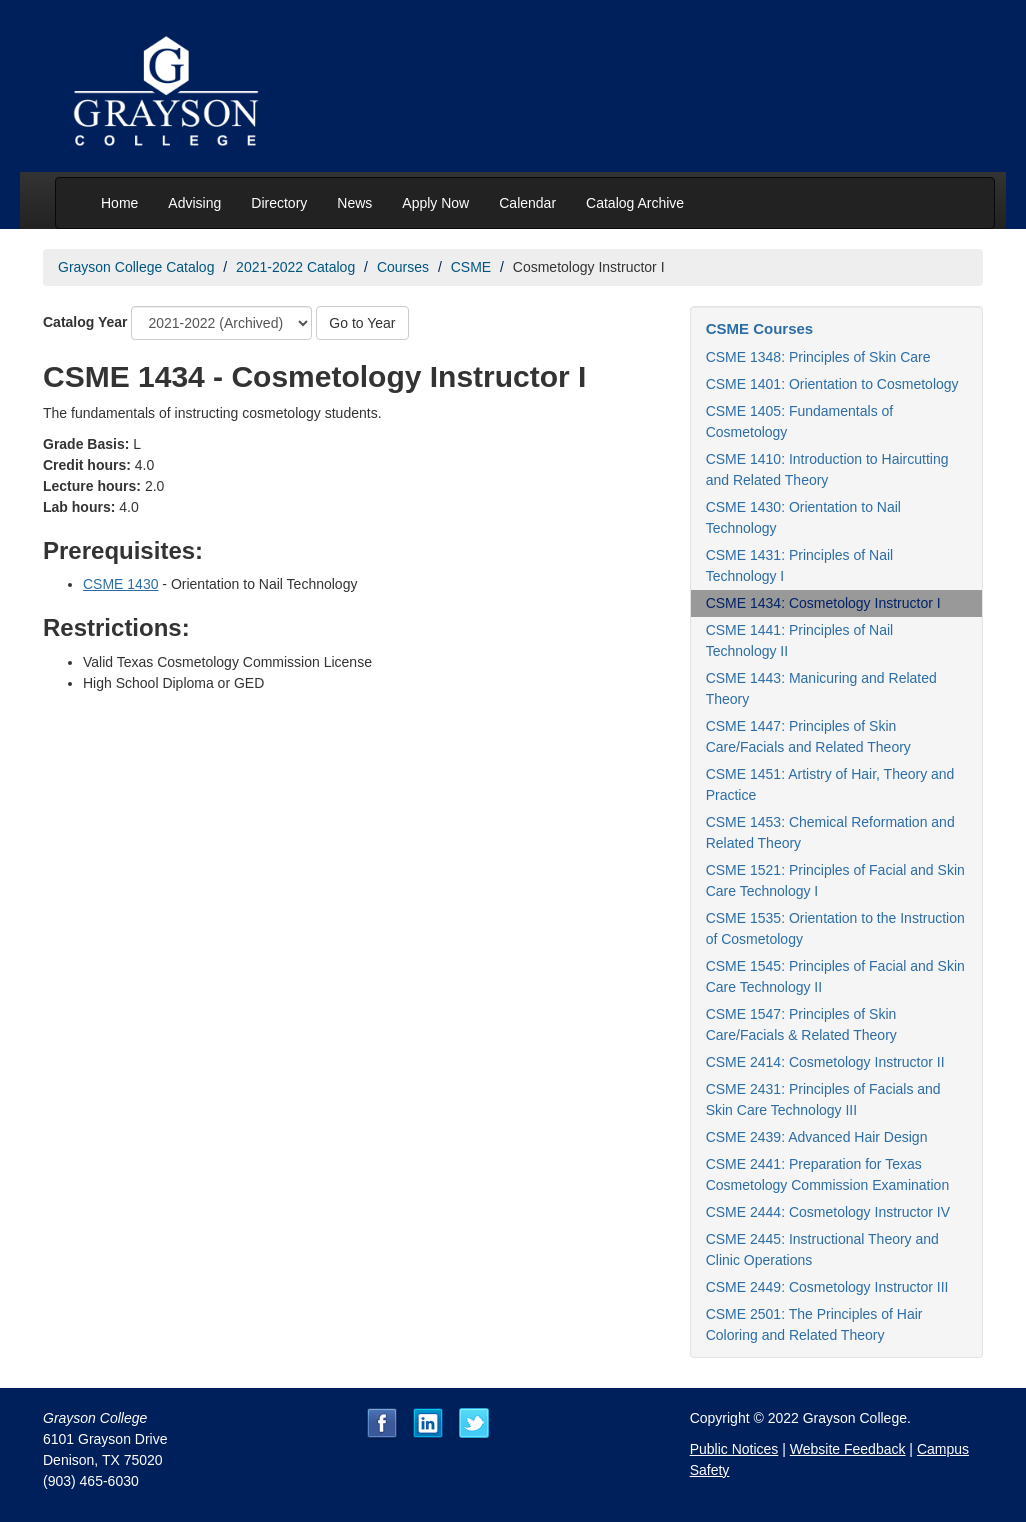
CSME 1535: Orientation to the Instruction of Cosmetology (835, 928)
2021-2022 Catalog (295, 267)
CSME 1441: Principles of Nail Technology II (800, 640)
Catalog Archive (635, 203)
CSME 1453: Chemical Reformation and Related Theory (830, 832)
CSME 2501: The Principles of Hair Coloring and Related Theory (814, 1324)
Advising (194, 203)
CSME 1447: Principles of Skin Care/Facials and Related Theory (808, 736)
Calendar (527, 203)
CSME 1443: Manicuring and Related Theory (821, 688)
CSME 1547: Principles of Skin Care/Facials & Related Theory (801, 1024)
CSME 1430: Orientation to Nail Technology (803, 517)
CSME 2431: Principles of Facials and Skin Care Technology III (823, 1099)
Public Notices (734, 1449)
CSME (471, 267)
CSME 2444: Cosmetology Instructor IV (828, 1212)
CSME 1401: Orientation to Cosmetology (832, 384)
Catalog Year (85, 322)
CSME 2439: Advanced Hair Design (817, 1137)
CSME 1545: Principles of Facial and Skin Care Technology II (835, 976)
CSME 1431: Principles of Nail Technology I (800, 565)
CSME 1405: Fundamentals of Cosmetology (800, 421)
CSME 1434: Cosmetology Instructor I (823, 603)
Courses (403, 267)
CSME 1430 (120, 584)
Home (119, 203)
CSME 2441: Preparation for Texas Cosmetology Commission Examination (828, 1174)
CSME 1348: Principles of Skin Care (818, 357)
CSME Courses (760, 328)
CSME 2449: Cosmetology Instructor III (827, 1287)
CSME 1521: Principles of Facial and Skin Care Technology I (835, 880)
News (354, 203)
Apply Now (435, 203)
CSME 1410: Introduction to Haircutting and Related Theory (827, 469)
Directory (279, 203)
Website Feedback (848, 1449)
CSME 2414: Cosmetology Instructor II (825, 1062)
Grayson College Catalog (136, 267)
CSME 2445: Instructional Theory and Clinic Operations (822, 1249)
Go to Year (362, 323)
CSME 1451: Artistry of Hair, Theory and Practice (830, 784)
